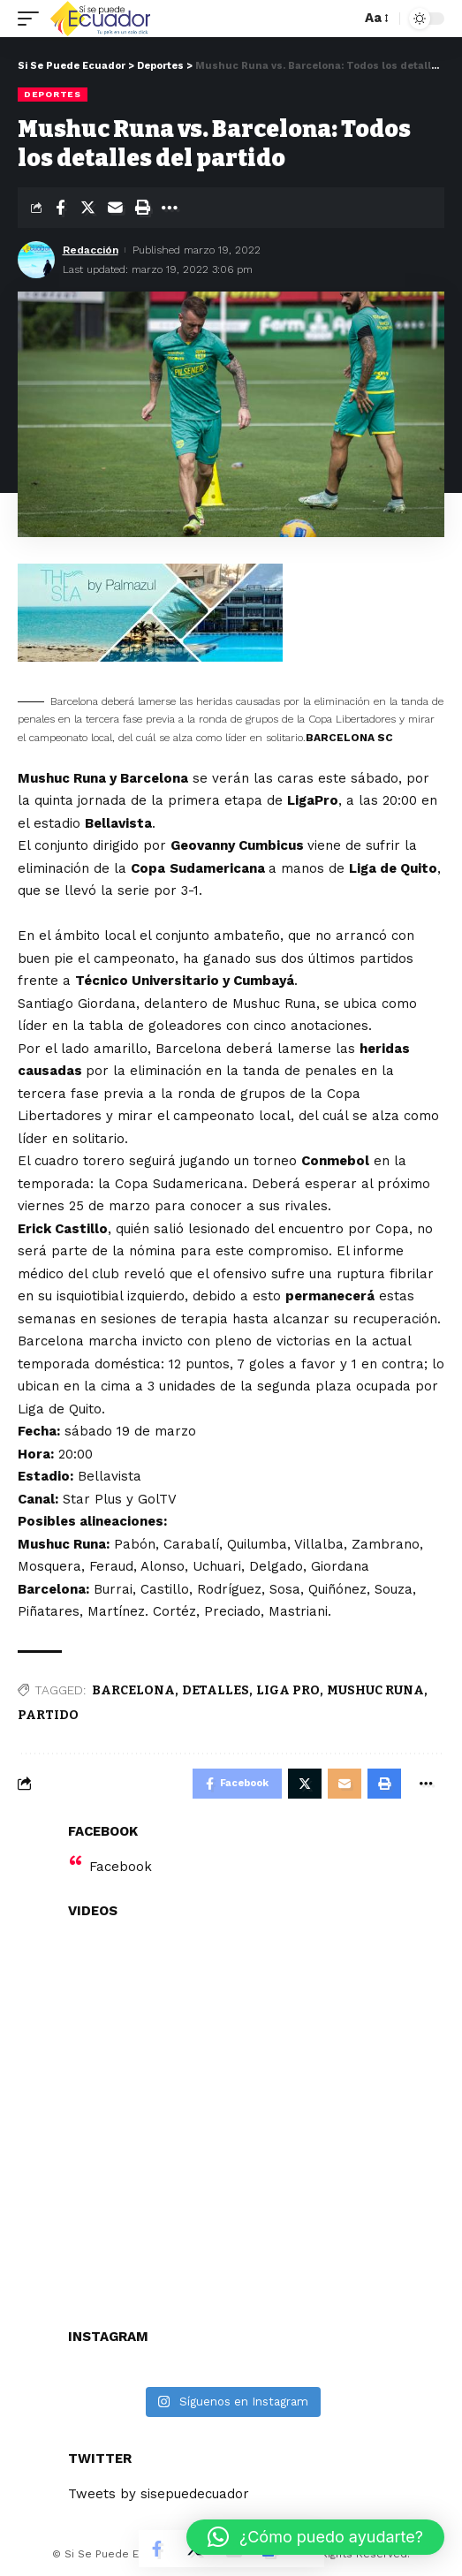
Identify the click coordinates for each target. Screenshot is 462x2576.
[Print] (142, 207)
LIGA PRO (288, 1690)
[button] (315, 2537)
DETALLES (215, 1690)
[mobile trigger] (33, 18)
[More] (169, 207)
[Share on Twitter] (87, 207)
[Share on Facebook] (60, 207)
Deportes (52, 94)
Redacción (90, 250)
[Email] (114, 207)
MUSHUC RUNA (375, 1690)
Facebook (120, 1867)
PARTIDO (48, 1715)
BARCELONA (133, 1690)
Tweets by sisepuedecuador (158, 2494)
